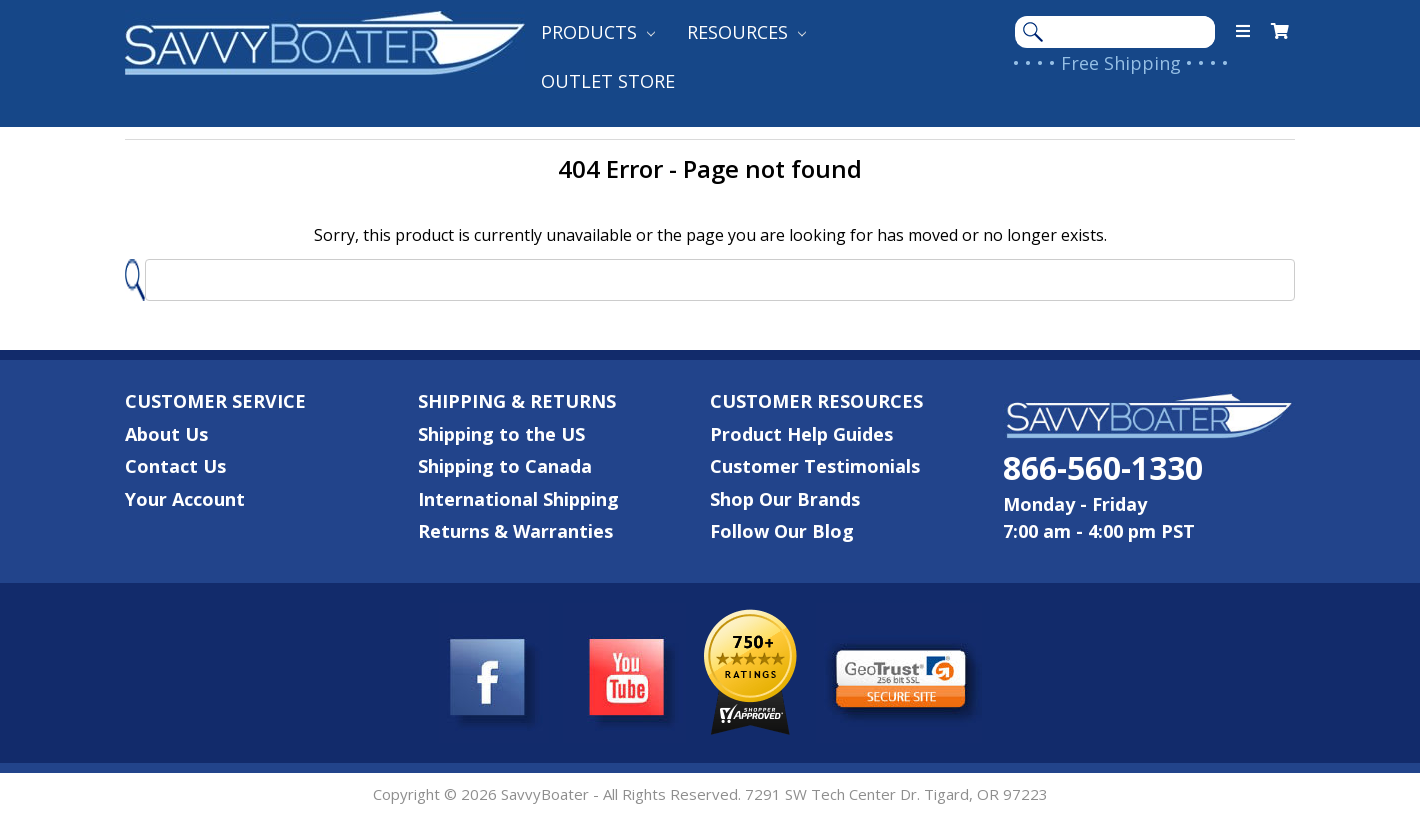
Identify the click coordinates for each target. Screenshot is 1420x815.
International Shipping (518, 499)
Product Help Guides (801, 434)
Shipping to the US (501, 434)
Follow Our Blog (782, 531)
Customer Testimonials (815, 466)
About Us (166, 434)
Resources (746, 32)
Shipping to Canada (505, 466)
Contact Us (175, 466)
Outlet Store (608, 81)
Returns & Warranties (515, 531)
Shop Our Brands (785, 499)
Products (598, 32)
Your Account (185, 499)
